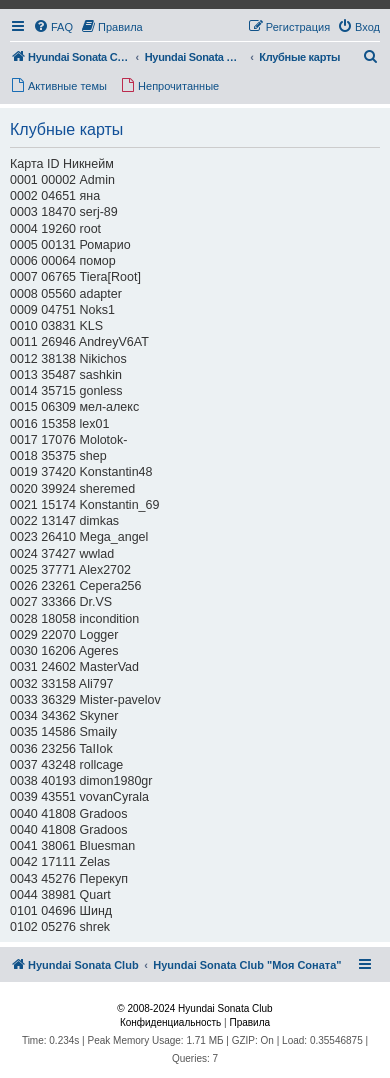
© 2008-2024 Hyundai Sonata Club (194, 1008)
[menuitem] (53, 27)
